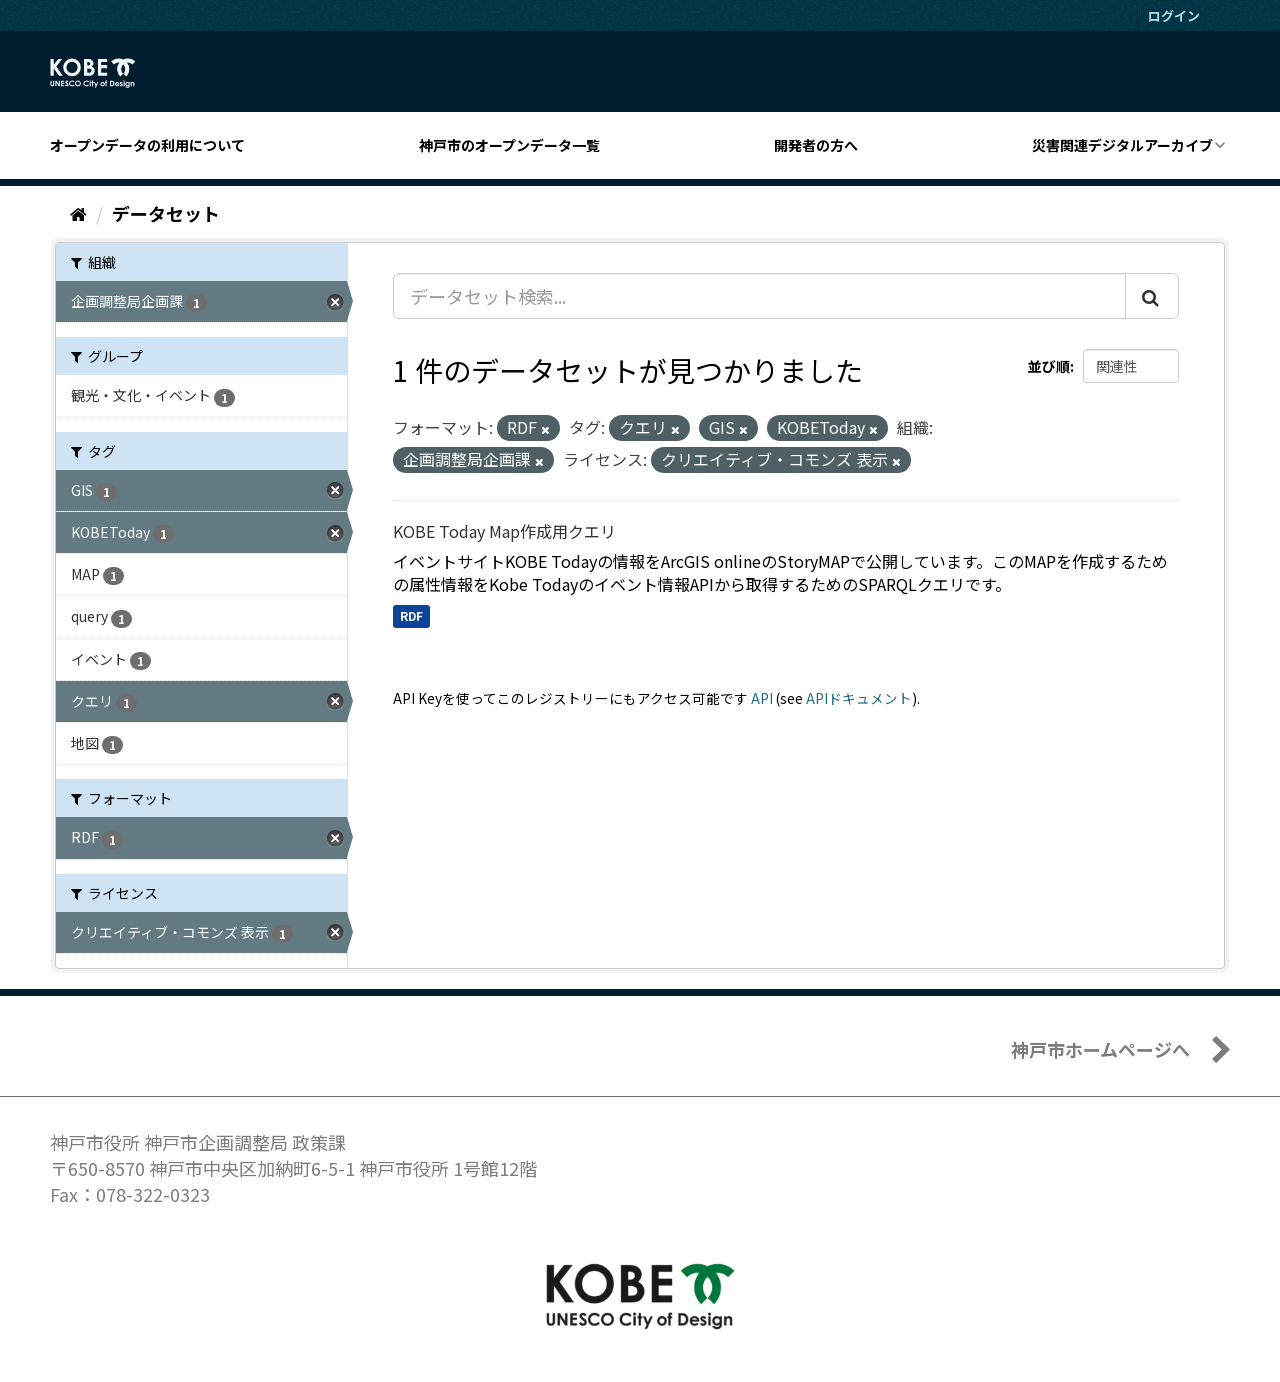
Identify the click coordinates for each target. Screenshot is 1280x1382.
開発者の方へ (816, 145)
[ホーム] (78, 213)
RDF (411, 615)
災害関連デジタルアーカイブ (1122, 145)
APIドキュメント (859, 698)
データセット (166, 213)
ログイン (1174, 15)
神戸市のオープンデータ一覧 (509, 145)
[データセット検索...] (759, 296)
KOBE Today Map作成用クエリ (504, 531)
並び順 (1049, 366)
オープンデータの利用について (147, 145)
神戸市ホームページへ (1100, 1049)
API (762, 698)
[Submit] (1152, 296)
